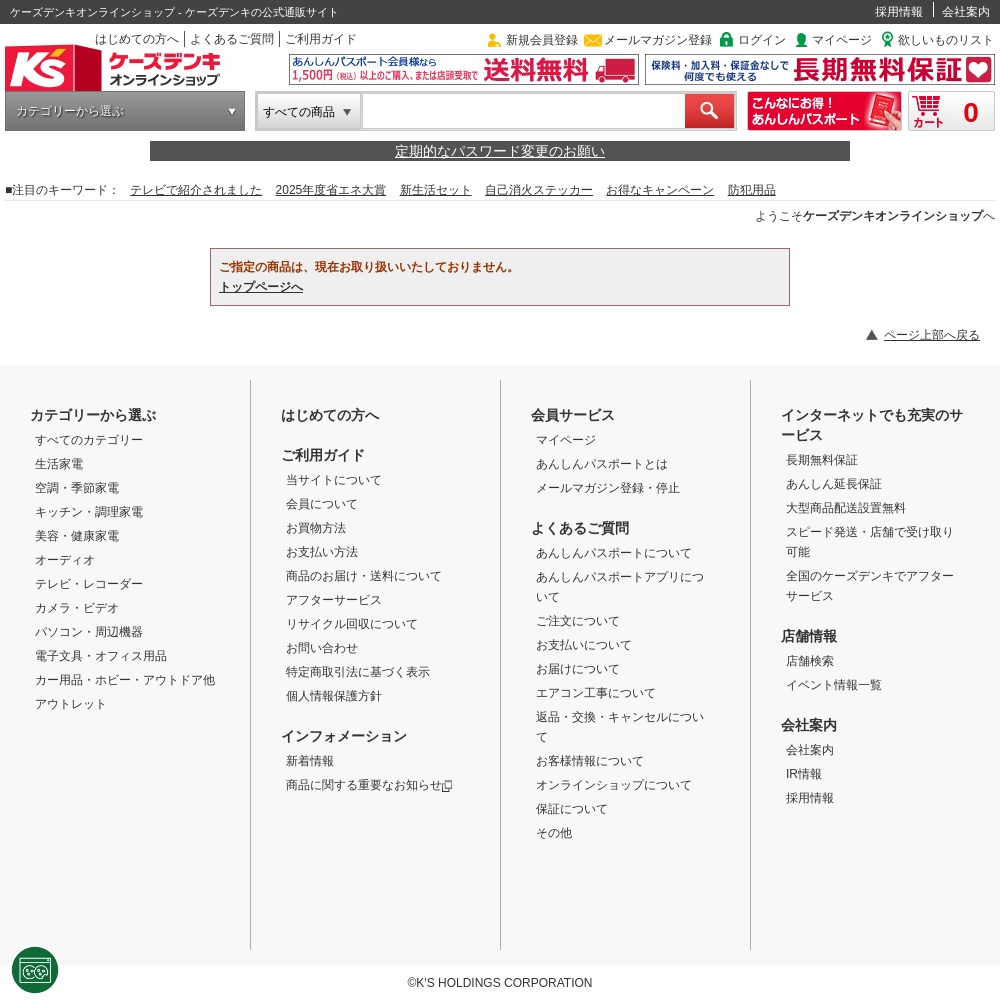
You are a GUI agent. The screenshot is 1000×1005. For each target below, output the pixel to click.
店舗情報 (809, 636)
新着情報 (310, 761)
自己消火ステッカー (539, 190)
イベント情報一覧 (834, 685)
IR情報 (804, 774)
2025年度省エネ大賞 (331, 190)
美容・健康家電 (77, 536)
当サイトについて (334, 480)
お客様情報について (590, 761)
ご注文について (578, 621)
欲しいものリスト (946, 40)
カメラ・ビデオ (77, 608)
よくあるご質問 (232, 39)
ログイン (762, 40)
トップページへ (261, 287)
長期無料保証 (822, 460)
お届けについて (578, 669)
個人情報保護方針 (334, 696)
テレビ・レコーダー (89, 584)
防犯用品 (752, 190)
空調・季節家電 (77, 488)
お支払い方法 (322, 552)
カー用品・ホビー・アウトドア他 (125, 680)
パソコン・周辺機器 (89, 632)
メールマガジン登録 (658, 40)
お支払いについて (584, 645)
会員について (322, 504)
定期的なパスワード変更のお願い (500, 151)
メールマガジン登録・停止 (608, 488)
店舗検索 (810, 661)
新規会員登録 (542, 40)
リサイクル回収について (352, 624)
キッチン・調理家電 (89, 512)
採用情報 (899, 12)
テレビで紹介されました (196, 190)
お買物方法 (316, 528)
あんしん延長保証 (834, 484)
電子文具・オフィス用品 (101, 656)
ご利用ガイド (321, 39)
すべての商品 (299, 112)
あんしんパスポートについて (614, 553)
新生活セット (436, 190)
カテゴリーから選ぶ (70, 111)
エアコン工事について (596, 693)
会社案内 (966, 12)
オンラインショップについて (614, 785)
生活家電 (59, 464)
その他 (554, 833)
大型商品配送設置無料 (846, 508)
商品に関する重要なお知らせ (369, 785)
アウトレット (71, 704)
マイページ (842, 40)
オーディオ (65, 560)
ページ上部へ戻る (932, 335)
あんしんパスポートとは (602, 464)
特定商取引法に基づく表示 (358, 672)
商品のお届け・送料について (364, 576)
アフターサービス (334, 600)
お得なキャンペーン (660, 190)
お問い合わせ (322, 648)
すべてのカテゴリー (89, 440)
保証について (572, 809)
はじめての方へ (137, 39)
